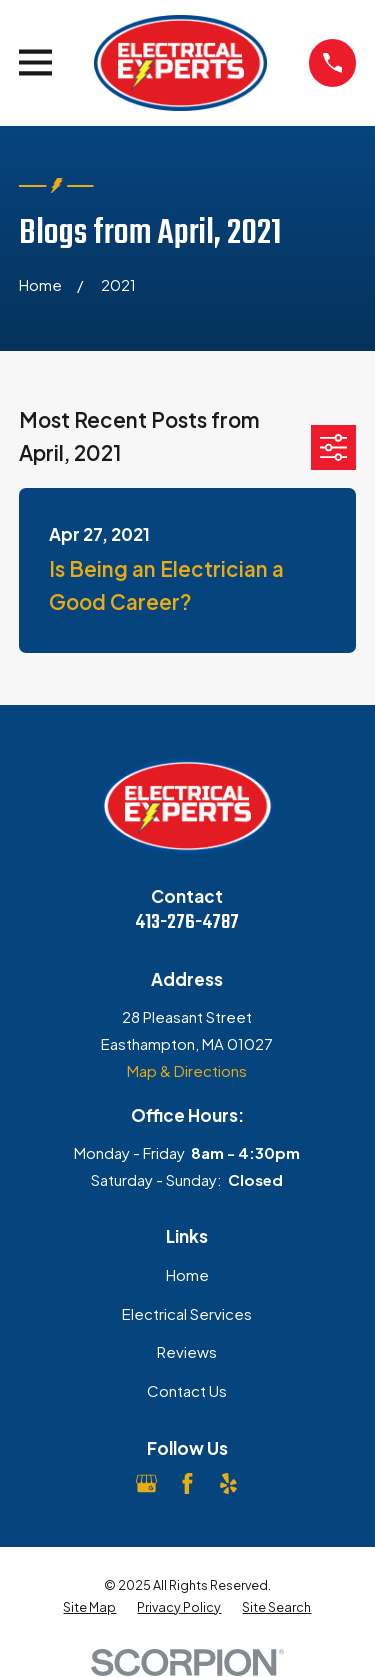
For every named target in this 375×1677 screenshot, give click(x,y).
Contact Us (187, 1390)
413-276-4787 (187, 922)
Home (187, 1274)
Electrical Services (187, 1313)
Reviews (187, 1351)
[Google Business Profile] (146, 1483)
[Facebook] (187, 1483)
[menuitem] (89, 1607)
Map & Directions (187, 1070)
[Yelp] (228, 1483)
